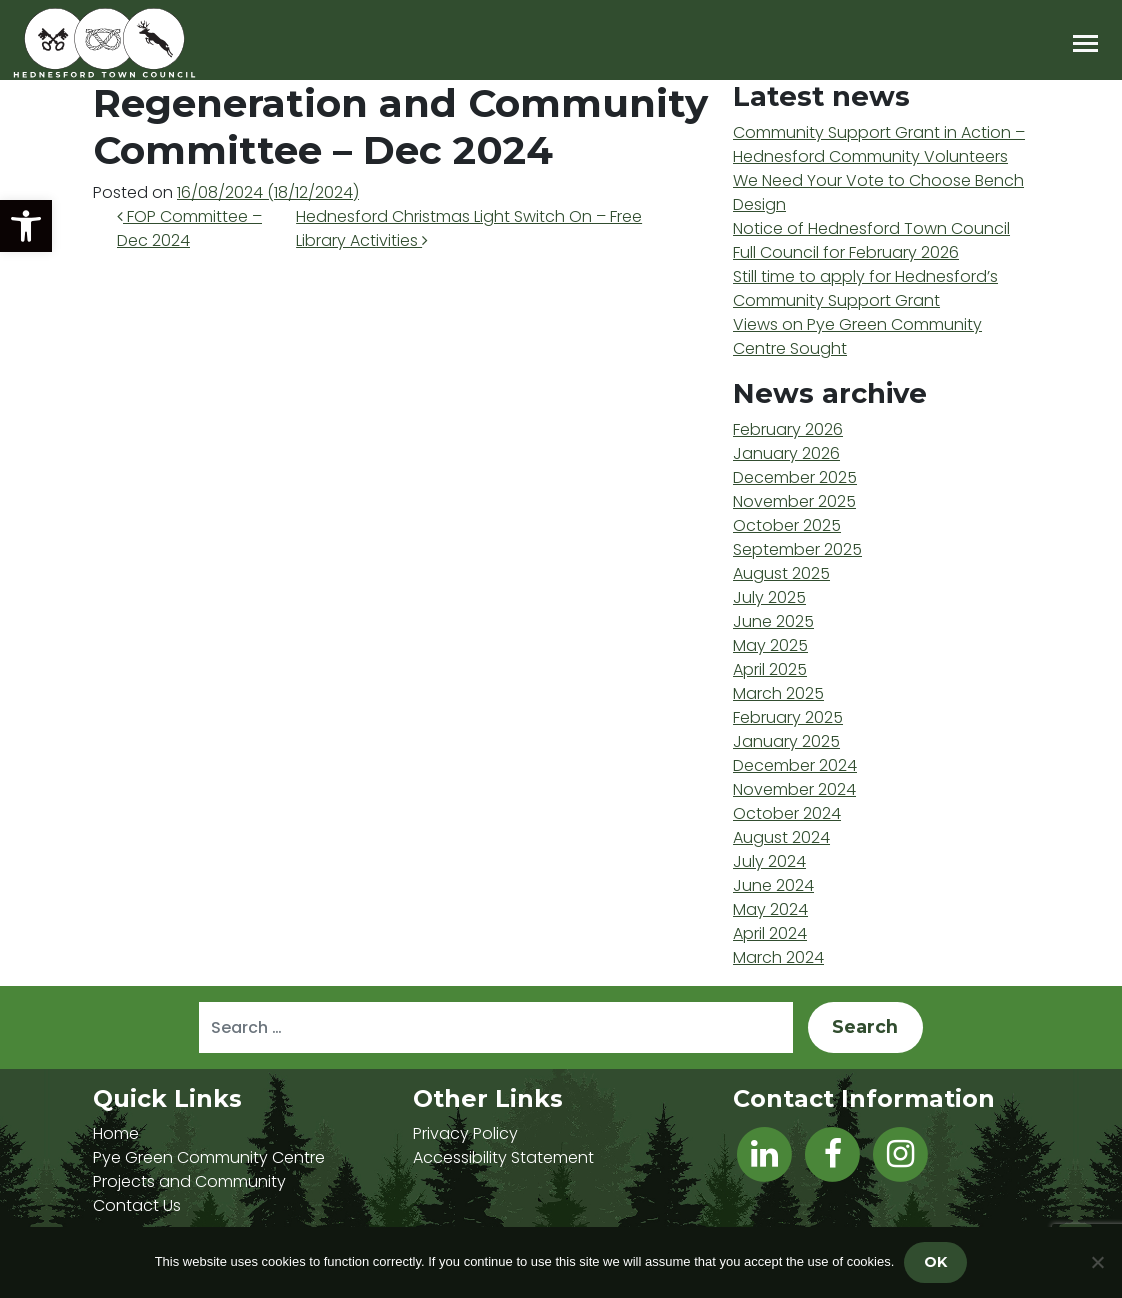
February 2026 (788, 429)
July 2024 (769, 861)
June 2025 (773, 621)
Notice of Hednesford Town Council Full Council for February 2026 (871, 240)
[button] (26, 226)
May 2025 (770, 645)
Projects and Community (189, 1181)
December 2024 (795, 765)
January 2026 (786, 453)
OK (935, 1262)
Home (116, 1133)
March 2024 (778, 957)
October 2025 (787, 525)
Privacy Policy (465, 1133)
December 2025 (795, 477)
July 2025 (769, 597)
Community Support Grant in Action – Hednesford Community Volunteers (879, 144)
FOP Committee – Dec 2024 (189, 228)
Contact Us (137, 1205)
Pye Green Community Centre (209, 1157)
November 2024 (794, 789)
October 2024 (787, 813)
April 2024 (770, 933)
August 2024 (781, 837)
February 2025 (788, 717)
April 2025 (770, 669)
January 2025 (786, 741)
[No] (1097, 1262)
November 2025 (794, 501)
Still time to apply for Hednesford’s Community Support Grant (865, 288)
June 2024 (773, 885)
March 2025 (778, 693)
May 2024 (770, 909)
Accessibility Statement (503, 1157)
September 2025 (797, 549)
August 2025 (781, 573)
